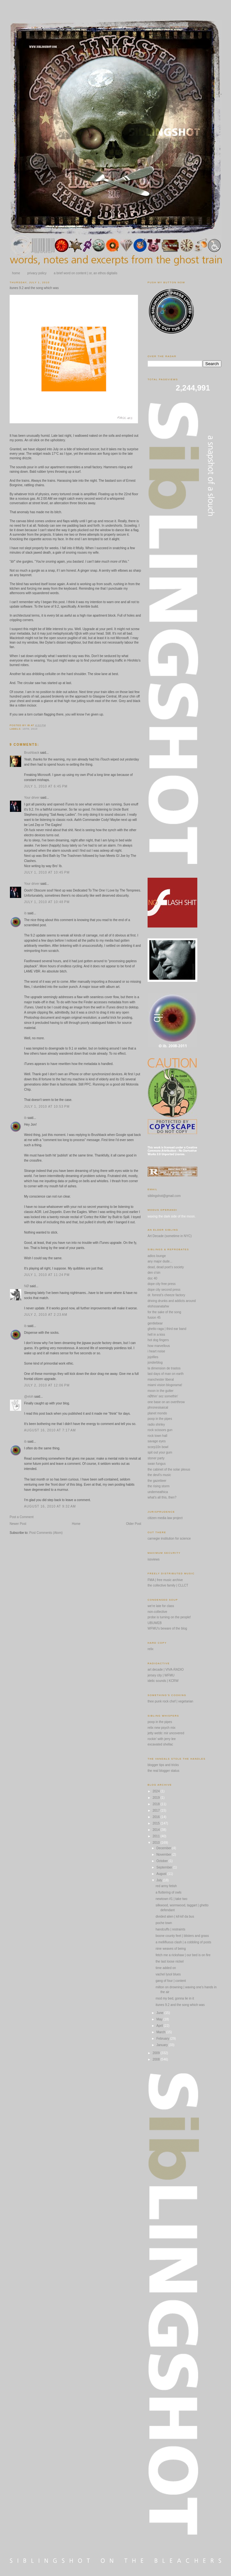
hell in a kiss (156, 1334)
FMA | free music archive (165, 1580)
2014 (156, 1830)
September (164, 1867)
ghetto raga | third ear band (167, 1329)
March (161, 2032)
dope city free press (161, 1284)
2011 (156, 1836)
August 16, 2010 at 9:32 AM (50, 1506)
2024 (156, 1791)
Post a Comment (21, 1517)
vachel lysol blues (168, 1974)
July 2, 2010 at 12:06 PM (47, 1385)
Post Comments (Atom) (46, 1532)
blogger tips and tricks (163, 1765)
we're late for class (161, 1606)
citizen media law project (165, 1518)
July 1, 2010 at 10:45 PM (47, 872)
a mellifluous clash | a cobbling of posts (183, 1942)
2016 (156, 1817)
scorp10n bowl (158, 1447)
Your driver (31, 797)
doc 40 (152, 1278)
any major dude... (160, 1261)
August (161, 1874)
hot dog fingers (158, 1340)
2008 (156, 2059)
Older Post (133, 1523)
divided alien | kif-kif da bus (175, 1916)
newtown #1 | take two (171, 1899)
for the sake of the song (164, 1312)
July (159, 1880)
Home (76, 1523)
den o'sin (154, 1272)
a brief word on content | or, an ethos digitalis (85, 273)
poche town (164, 1923)
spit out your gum (160, 1452)
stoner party (156, 1458)
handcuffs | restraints (170, 1929)
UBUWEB (155, 1623)
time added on (166, 1968)
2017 (156, 1810)
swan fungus (157, 1463)
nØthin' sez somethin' (163, 1396)
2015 (156, 1823)
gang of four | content (171, 1981)
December (164, 1848)
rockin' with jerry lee (162, 1739)
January (162, 2045)
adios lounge (157, 1256)
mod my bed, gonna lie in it (175, 1998)
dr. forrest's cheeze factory (166, 1295)
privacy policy (37, 273)
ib (25, 913)
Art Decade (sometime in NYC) (170, 1236)
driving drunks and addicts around (172, 1301)
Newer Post (18, 1523)
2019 (156, 1797)
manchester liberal (161, 1379)
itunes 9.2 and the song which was (34, 288)
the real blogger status (163, 1770)
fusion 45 (154, 1317)
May (159, 2019)
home (16, 273)
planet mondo (157, 1413)
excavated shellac (160, 1744)
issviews (153, 1559)
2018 (156, 1804)
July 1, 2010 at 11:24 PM (47, 1275)
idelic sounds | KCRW (163, 1681)
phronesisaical (158, 1407)
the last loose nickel (170, 1961)
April (160, 2025)
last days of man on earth (166, 1374)
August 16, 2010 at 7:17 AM (50, 1430)
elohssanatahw (158, 1306)
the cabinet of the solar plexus (169, 1469)
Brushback (31, 752)
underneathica (158, 1492)
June (160, 2013)
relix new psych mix (161, 1727)
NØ (26, 1286)
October (162, 1861)
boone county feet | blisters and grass (182, 1936)
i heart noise (156, 1351)
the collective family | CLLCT (168, 1585)
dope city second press (164, 1289)
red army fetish (166, 1886)
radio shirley (156, 1424)
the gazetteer (157, 1480)
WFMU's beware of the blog (167, 1628)
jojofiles (153, 1357)
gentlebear (155, 1323)
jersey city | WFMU (161, 1675)
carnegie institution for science (169, 1538)
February (163, 2038)
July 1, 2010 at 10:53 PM (47, 1106)
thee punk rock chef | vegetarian (170, 1701)
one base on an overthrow (166, 1402)
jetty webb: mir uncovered (166, 1733)
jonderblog (155, 1362)
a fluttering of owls (169, 1892)
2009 (156, 2053)
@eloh (28, 1396)
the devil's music (159, 1475)
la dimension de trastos (164, 1368)
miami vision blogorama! (165, 1385)
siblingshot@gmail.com (164, 1196)
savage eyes (157, 1441)
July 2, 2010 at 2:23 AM (45, 1314)
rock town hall (157, 1435)
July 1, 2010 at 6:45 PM (45, 786)
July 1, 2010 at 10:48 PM (47, 902)
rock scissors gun (160, 1430)
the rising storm (158, 1486)
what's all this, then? (162, 1497)
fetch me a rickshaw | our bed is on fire (183, 1955)
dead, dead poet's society (166, 1267)
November (164, 1854)
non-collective (157, 1611)
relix (150, 1649)
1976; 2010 (30, 728)
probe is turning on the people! (169, 1617)
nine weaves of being (171, 1948)
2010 (156, 1842)
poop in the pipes (160, 1418)
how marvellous (159, 1346)
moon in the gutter (161, 1391)
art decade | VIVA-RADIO (166, 1669)
